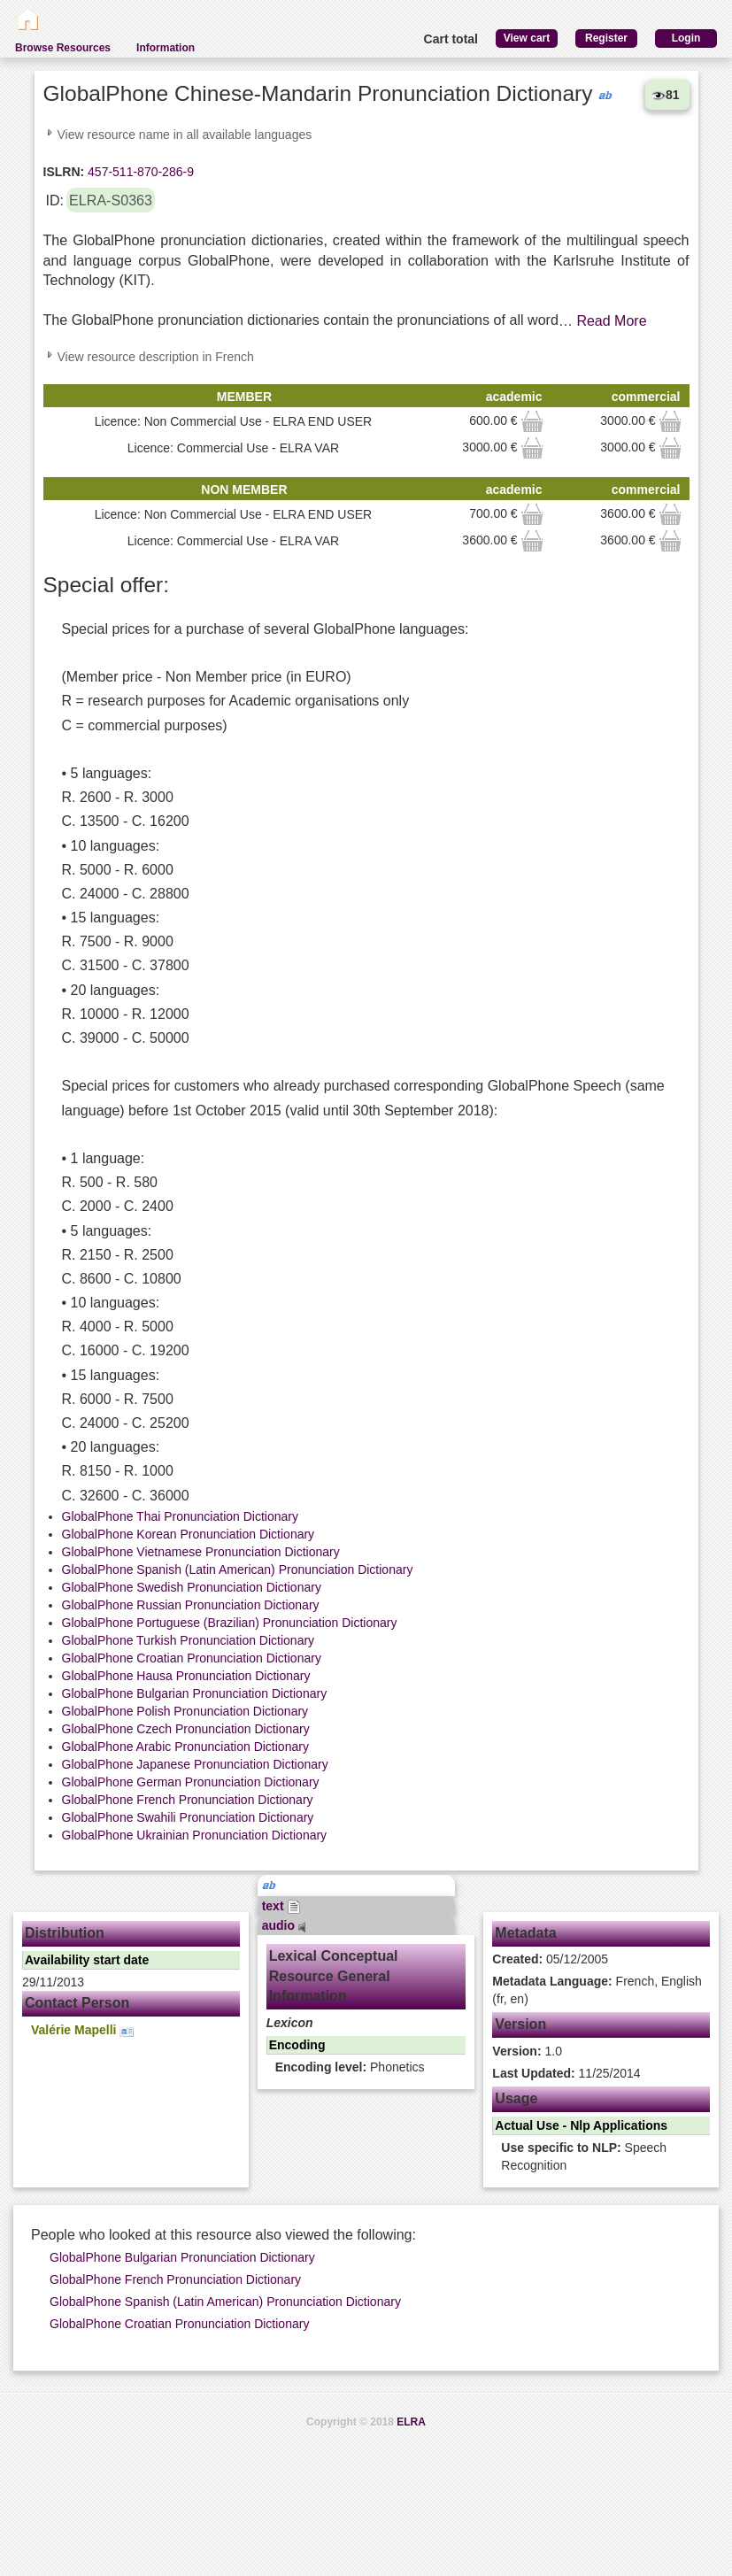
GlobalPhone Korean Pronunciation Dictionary (188, 1534)
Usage (516, 2098)
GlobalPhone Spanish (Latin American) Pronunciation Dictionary (237, 1569)
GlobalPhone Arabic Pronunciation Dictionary (185, 1746)
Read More (611, 320)
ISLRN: (64, 172)
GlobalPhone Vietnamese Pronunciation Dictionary (201, 1552)
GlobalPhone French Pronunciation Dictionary (187, 1800)
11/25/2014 (566, 2073)
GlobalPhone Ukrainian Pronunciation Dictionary (194, 1835)
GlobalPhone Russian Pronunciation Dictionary (191, 1605)
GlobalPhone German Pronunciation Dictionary (191, 1782)
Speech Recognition (584, 2156)
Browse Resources (63, 48)
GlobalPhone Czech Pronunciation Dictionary (186, 1729)
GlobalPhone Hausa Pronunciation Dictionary (186, 1676)
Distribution (64, 1932)
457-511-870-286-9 (139, 172)
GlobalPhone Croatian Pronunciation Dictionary (191, 1658)
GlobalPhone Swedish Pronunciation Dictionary (191, 1587)
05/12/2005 (550, 1959)
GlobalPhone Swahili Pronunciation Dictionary (188, 1817)
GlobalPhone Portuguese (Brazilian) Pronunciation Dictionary (229, 1623)
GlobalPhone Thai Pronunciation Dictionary (180, 1516)
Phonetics (350, 2067)
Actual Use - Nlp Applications (581, 2125)
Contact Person (77, 2002)
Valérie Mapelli (82, 2030)
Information (165, 48)
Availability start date (87, 1960)
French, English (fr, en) (597, 1990)
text (282, 1906)
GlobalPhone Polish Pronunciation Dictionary (185, 1711)
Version (520, 2024)
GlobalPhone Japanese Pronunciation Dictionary (195, 1764)
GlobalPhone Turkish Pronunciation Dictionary (188, 1640)
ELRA (411, 2422)
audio (284, 1925)
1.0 (527, 2051)
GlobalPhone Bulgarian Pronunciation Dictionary (194, 1693)
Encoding (297, 2045)
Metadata (525, 1932)
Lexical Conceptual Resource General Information (333, 1976)
